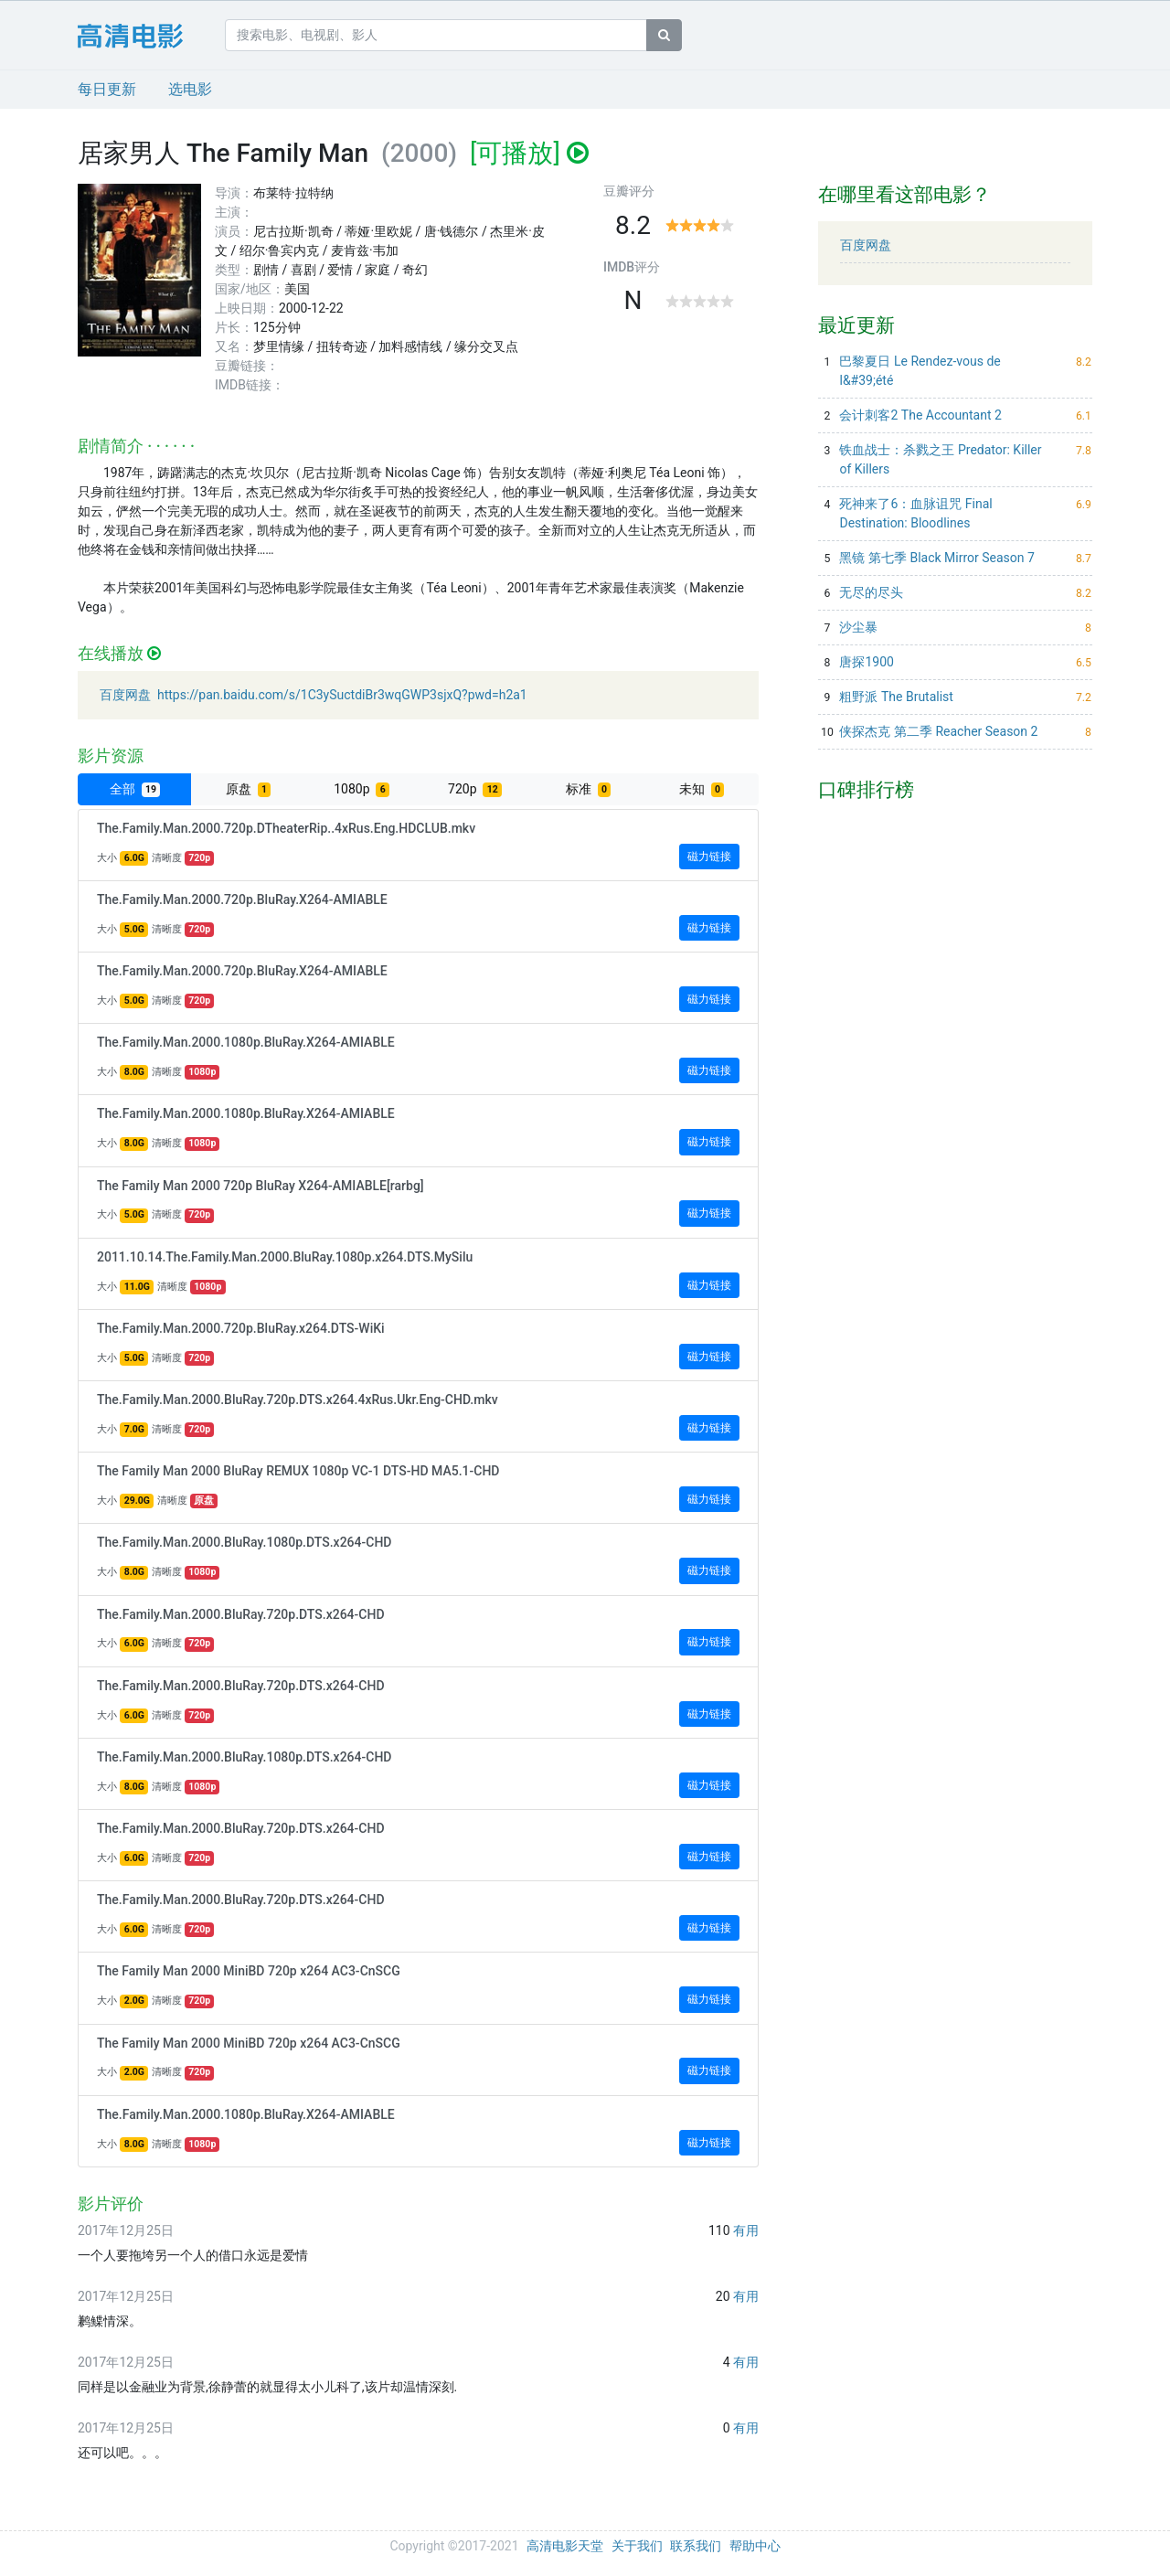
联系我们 (695, 2546)
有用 (746, 2230)
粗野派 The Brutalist (895, 696)
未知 (701, 789)
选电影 (190, 89)
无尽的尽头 (871, 592)
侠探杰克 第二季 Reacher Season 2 (938, 731)
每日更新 (107, 89)
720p (475, 789)
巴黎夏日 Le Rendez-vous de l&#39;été (919, 371)
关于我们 (637, 2546)
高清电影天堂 (564, 2546)
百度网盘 (865, 245)
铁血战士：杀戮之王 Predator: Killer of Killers (940, 459)
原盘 (248, 789)
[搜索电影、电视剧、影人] (436, 35)
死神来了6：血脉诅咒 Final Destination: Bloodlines (915, 513)
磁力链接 (713, 855)
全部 (135, 789)
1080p (361, 789)
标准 (588, 789)
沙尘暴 (858, 627)
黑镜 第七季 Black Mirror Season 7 (936, 557)
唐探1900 (866, 662)
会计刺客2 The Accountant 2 (920, 415)
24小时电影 (144, 35)
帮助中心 (755, 2546)
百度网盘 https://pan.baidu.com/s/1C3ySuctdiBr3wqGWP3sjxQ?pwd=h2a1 (313, 694)
